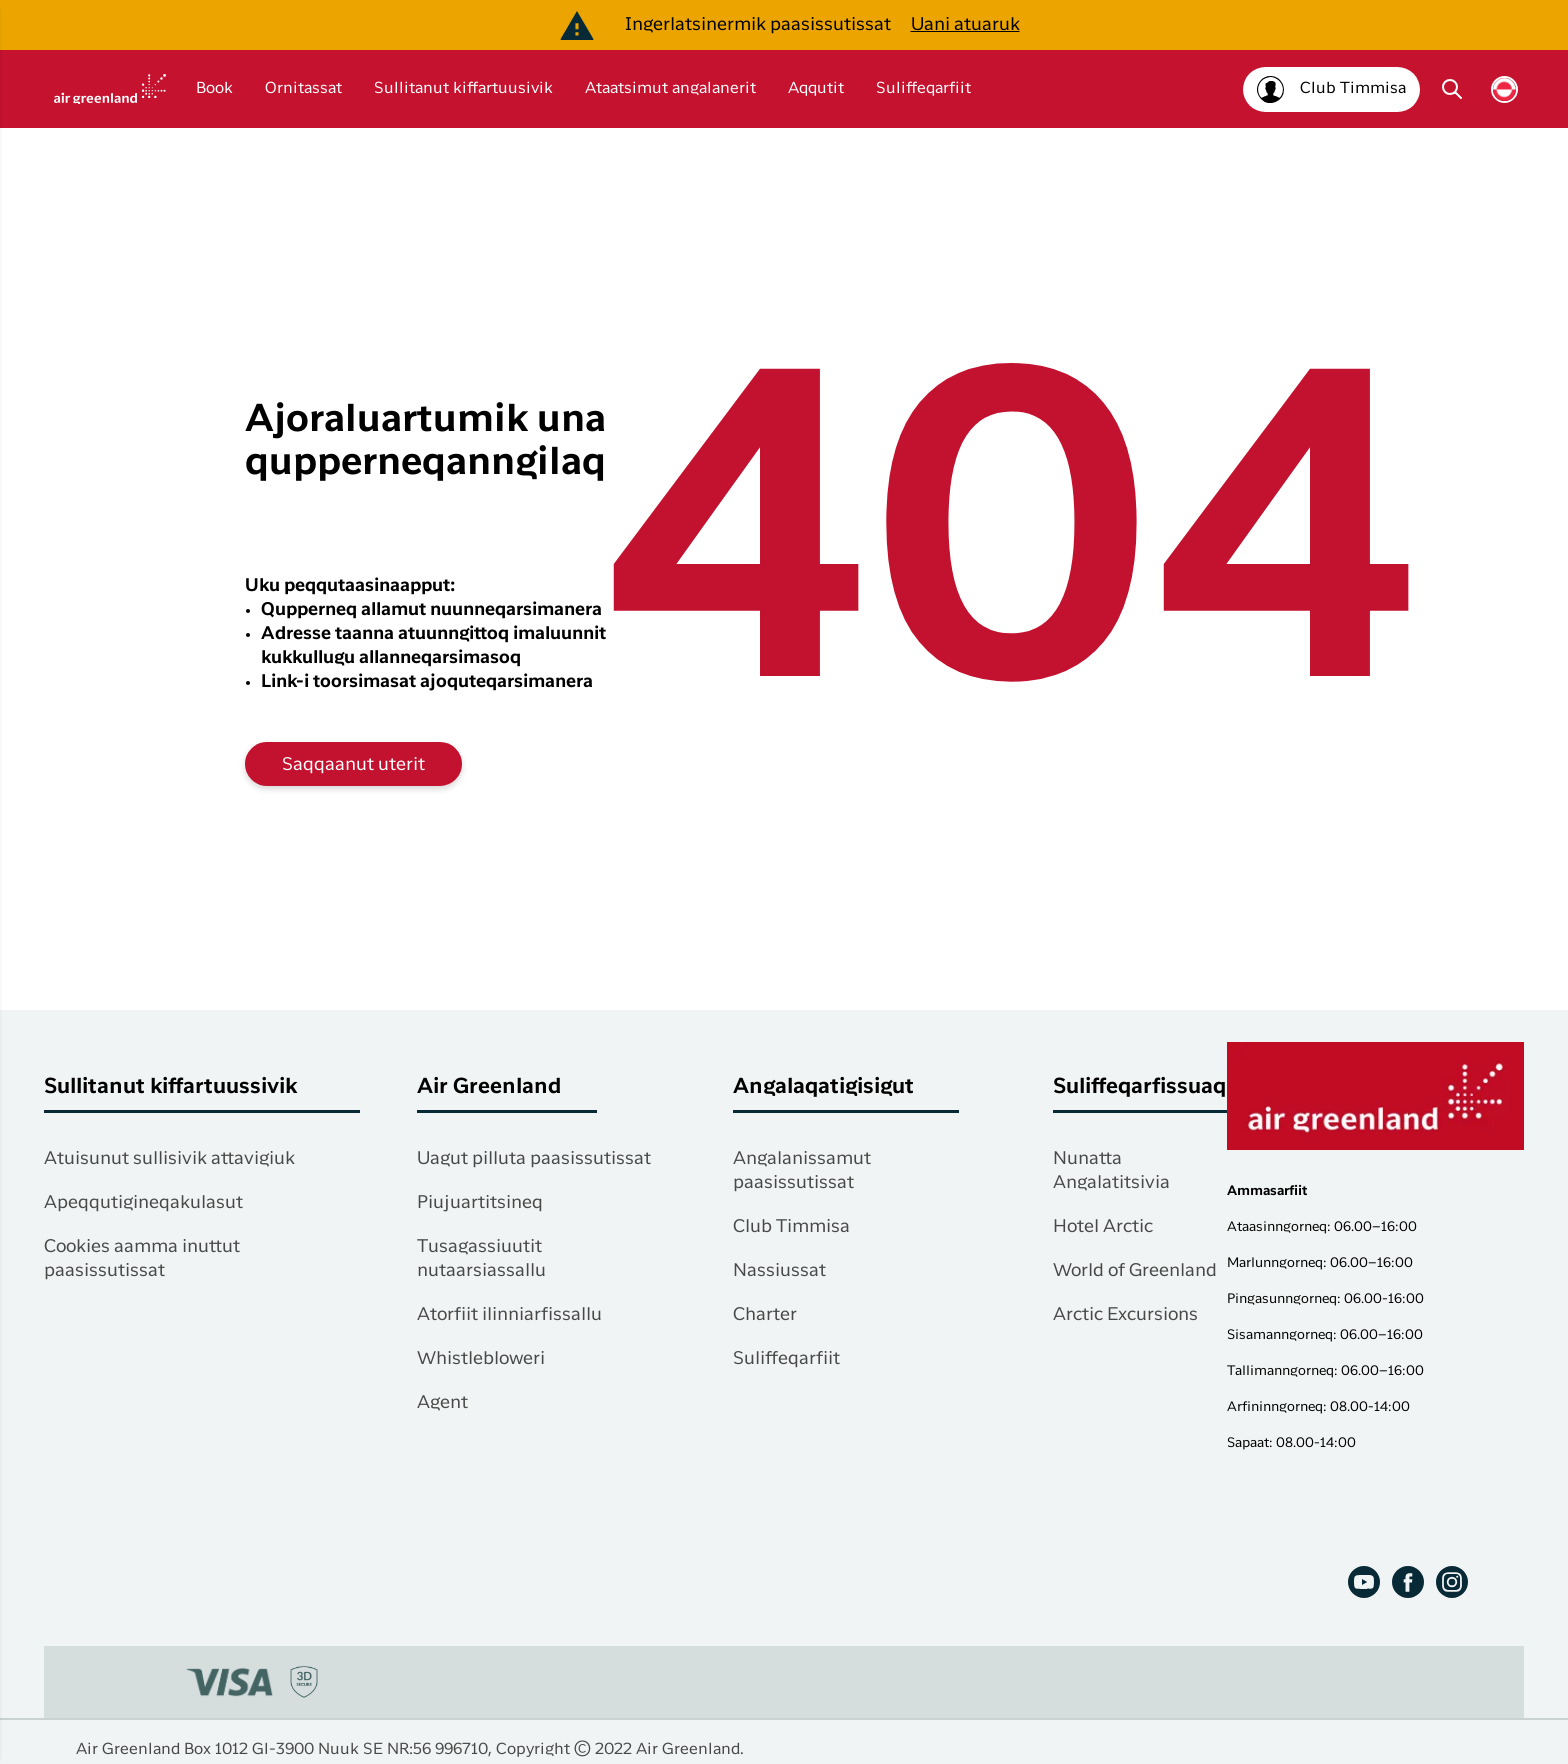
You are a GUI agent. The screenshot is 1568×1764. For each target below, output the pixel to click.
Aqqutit (816, 89)
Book (214, 89)
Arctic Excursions (1125, 1315)
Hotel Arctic (1103, 1227)
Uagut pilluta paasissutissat (534, 1159)
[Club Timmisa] (1331, 89)
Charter (765, 1315)
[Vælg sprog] (1504, 89)
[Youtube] (1364, 1582)
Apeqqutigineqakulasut (143, 1203)
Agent (442, 1403)
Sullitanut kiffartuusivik (463, 89)
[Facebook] (1408, 1582)
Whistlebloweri (481, 1359)
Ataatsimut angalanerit (670, 89)
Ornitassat (303, 89)
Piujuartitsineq (480, 1203)
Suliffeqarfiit (923, 89)
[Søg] (1452, 89)
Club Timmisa (791, 1227)
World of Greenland (1135, 1271)
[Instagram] (1452, 1582)
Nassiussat (779, 1271)
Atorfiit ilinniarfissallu (509, 1315)
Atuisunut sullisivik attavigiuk (169, 1159)
